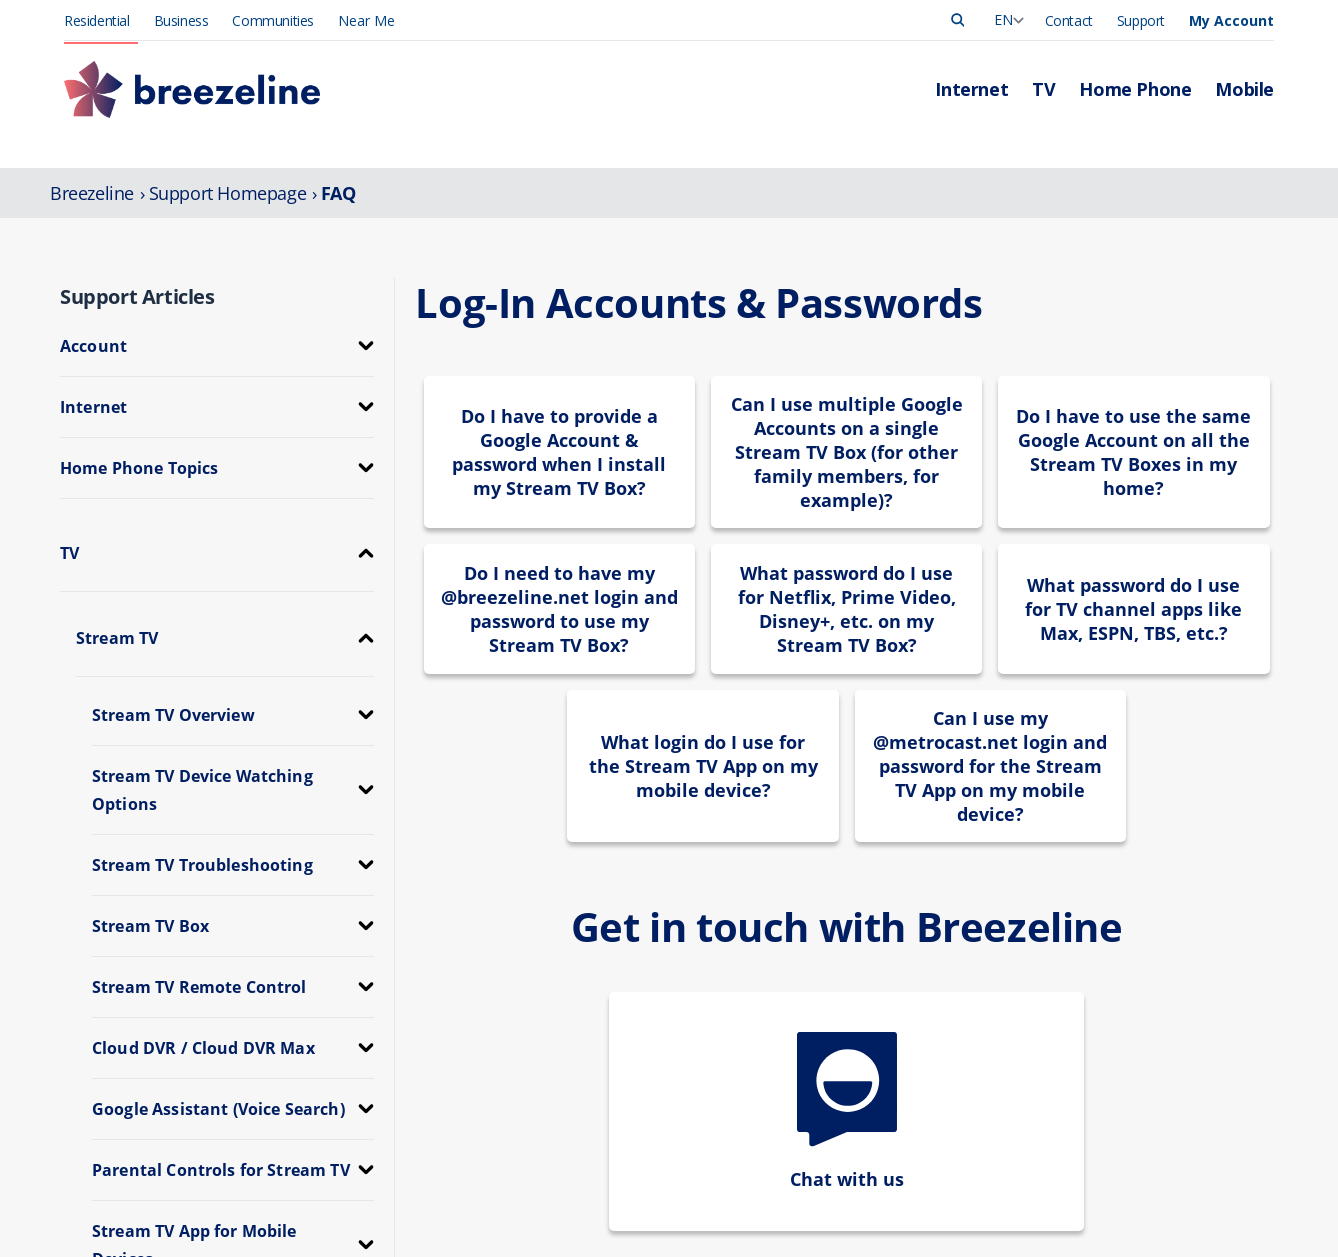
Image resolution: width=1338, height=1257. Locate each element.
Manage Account (853, 1214)
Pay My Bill (834, 1235)
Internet (572, 1214)
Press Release (1096, 1235)
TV (556, 1235)
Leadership (1086, 1214)
